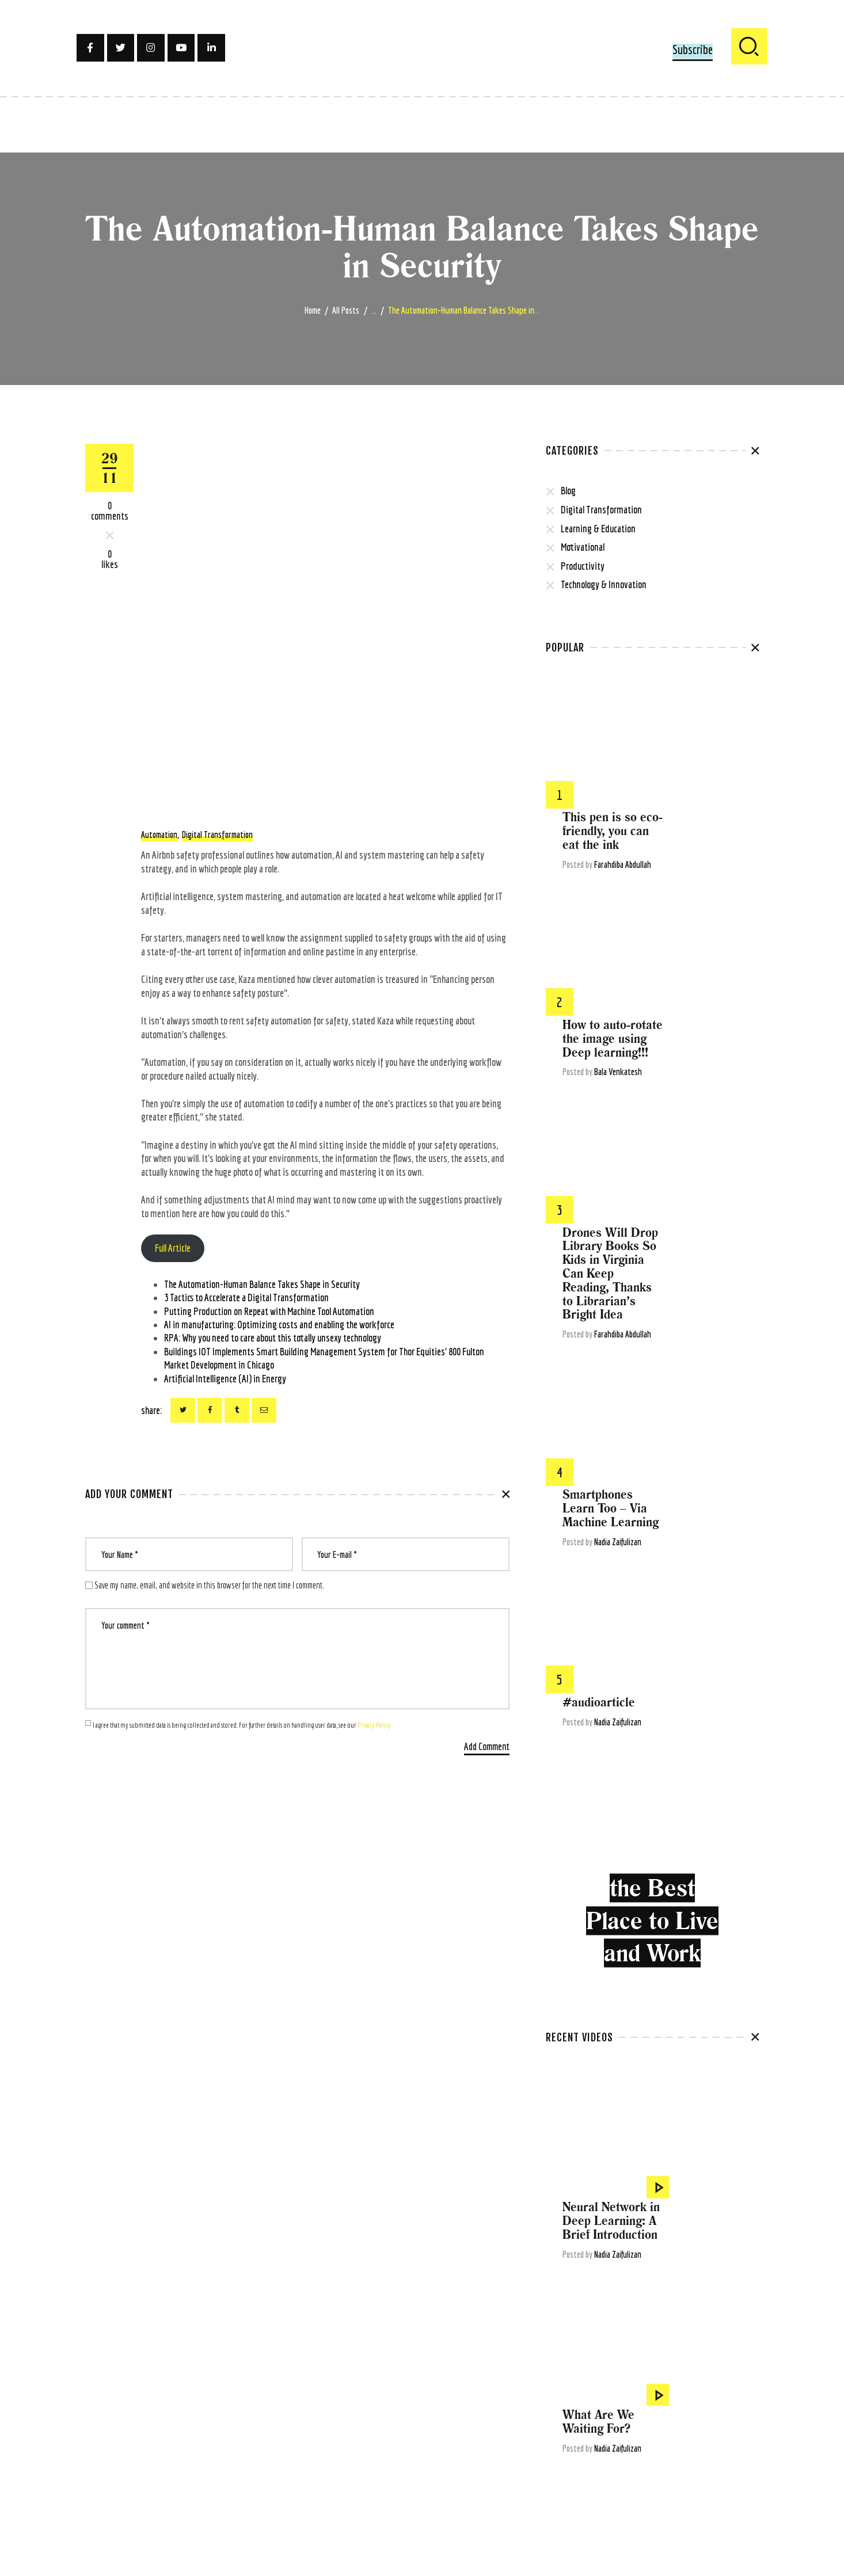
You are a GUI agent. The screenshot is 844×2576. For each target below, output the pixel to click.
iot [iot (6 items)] (592, 2435)
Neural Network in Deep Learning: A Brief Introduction (706, 1645)
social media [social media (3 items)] (706, 2491)
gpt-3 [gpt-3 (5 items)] (631, 2417)
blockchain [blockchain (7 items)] (563, 2362)
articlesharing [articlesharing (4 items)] (657, 2325)
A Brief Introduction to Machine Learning (706, 1885)
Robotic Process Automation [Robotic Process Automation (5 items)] (703, 2472)
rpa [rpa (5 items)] (553, 2491)
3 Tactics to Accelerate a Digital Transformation (246, 1297)
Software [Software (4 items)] (561, 2509)
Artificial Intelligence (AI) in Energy (225, 1379)
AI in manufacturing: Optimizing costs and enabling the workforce (279, 1325)
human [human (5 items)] (701, 2417)
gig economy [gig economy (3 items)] (565, 2417)
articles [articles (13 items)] (614, 2325)
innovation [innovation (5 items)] (563, 2435)
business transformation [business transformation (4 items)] (663, 2362)
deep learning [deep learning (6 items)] (604, 2380)
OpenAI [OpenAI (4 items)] (655, 2454)
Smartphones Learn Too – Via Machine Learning (706, 1081)
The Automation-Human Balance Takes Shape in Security (262, 1284)
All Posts (345, 310)
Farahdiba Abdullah (718, 738)
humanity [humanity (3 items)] (735, 2417)
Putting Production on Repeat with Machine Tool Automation (269, 1311)
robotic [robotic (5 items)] (640, 2472)
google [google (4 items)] (603, 2417)
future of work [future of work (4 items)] (687, 2399)
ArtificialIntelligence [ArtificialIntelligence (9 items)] (577, 2343)
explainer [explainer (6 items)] (640, 2399)
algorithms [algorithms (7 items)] (577, 2325)
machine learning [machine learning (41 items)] (573, 2454)
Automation (159, 834)
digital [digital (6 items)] (683, 2380)
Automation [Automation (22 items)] (635, 2343)
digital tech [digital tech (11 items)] (719, 2380)
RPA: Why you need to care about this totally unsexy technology (272, 1338)
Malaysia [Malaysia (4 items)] (622, 2454)
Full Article (173, 1248)
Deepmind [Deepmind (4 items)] (649, 2380)
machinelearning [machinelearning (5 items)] (668, 2435)
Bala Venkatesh (713, 858)
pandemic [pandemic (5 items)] (688, 2454)
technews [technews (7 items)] (598, 2509)
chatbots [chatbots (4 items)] (725, 2362)
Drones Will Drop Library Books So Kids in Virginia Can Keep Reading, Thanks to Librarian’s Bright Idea (706, 972)
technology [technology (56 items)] (639, 2509)
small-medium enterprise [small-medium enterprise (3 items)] (640, 2491)
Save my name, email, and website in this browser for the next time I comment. (209, 1585)
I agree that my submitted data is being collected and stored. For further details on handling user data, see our (242, 1725)
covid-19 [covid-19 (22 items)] (560, 2380)
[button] (692, 51)
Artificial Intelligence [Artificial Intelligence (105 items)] (718, 2325)
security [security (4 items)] (581, 2491)
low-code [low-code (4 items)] (619, 2435)
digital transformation (217, 834)
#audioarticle (694, 1187)
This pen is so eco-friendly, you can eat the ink (708, 704)
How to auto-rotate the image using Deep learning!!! (708, 825)
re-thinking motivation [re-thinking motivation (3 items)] (584, 2472)
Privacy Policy (374, 1725)
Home (313, 310)
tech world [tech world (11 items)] (680, 2509)
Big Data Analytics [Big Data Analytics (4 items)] (689, 2343)
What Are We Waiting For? (694, 1759)
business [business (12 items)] (601, 2362)
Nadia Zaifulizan (713, 1114)
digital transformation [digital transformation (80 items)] (582, 2399)
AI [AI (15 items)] (549, 2325)
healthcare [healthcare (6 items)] (665, 2417)
